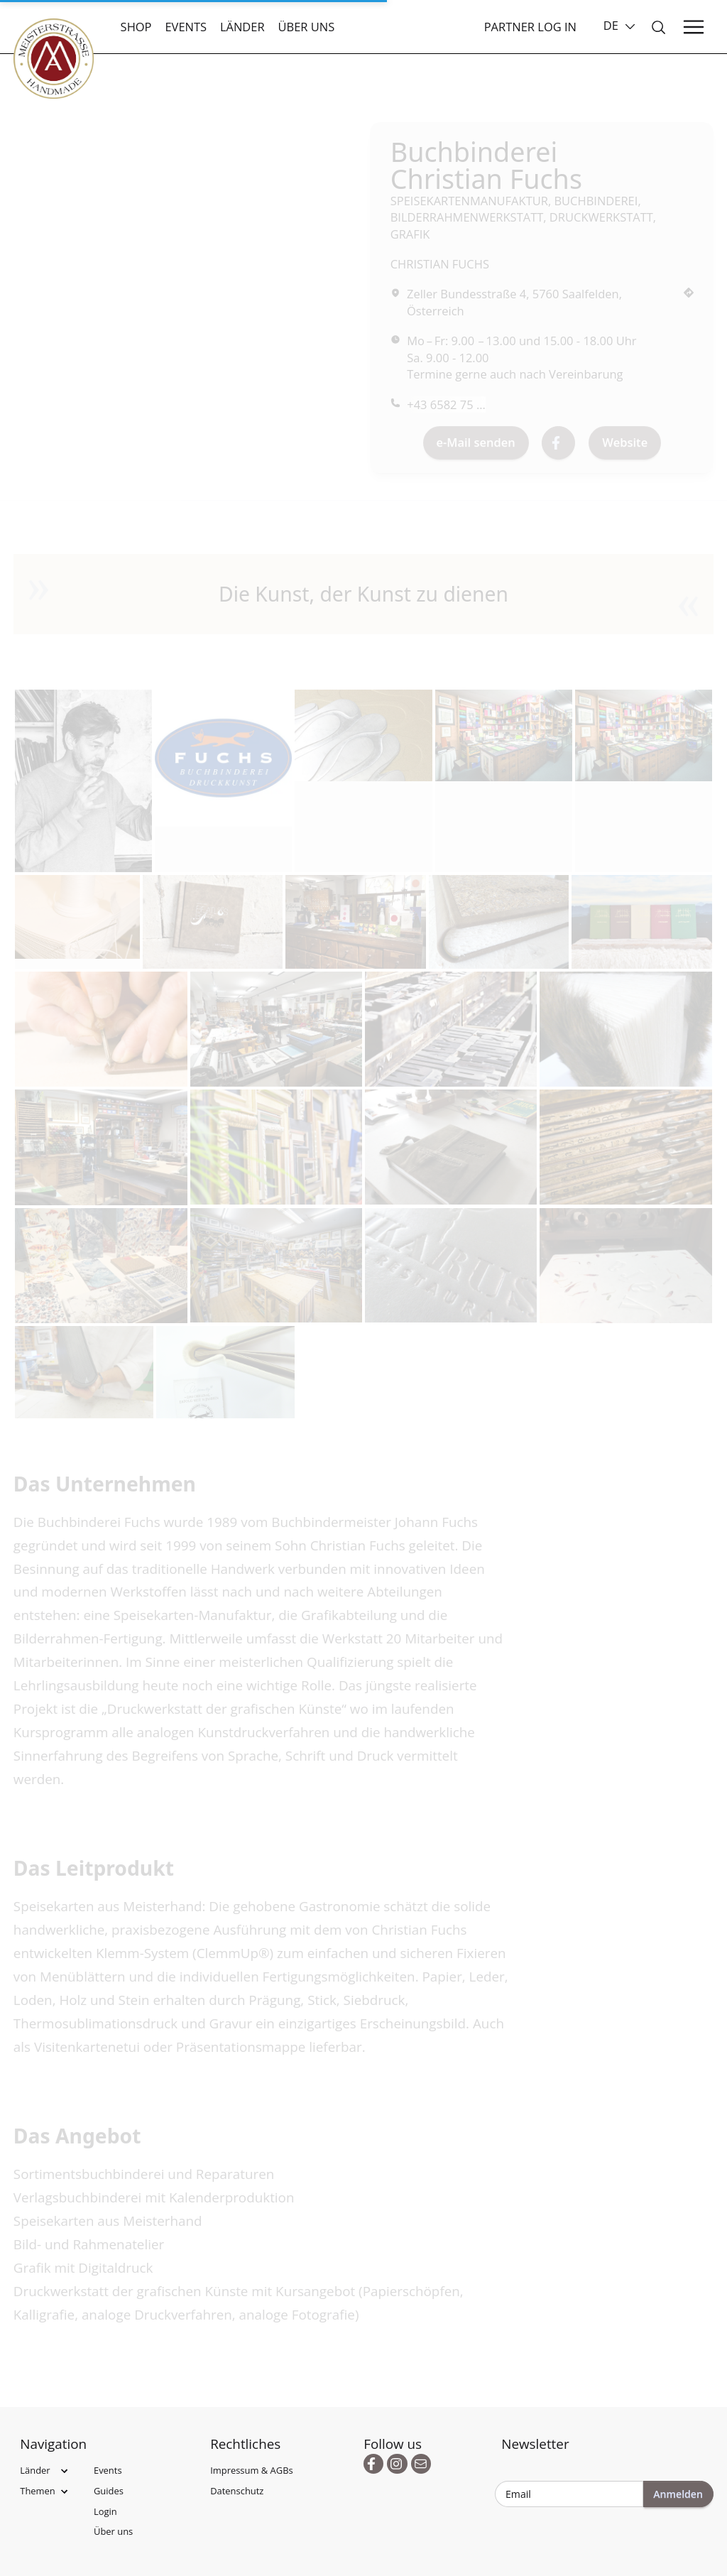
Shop (136, 26)
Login (105, 2511)
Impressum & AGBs (251, 2470)
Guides (109, 2490)
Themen (37, 2490)
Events (186, 26)
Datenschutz (236, 2490)
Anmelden (678, 2494)
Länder (242, 26)
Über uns (306, 26)
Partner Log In (530, 26)
